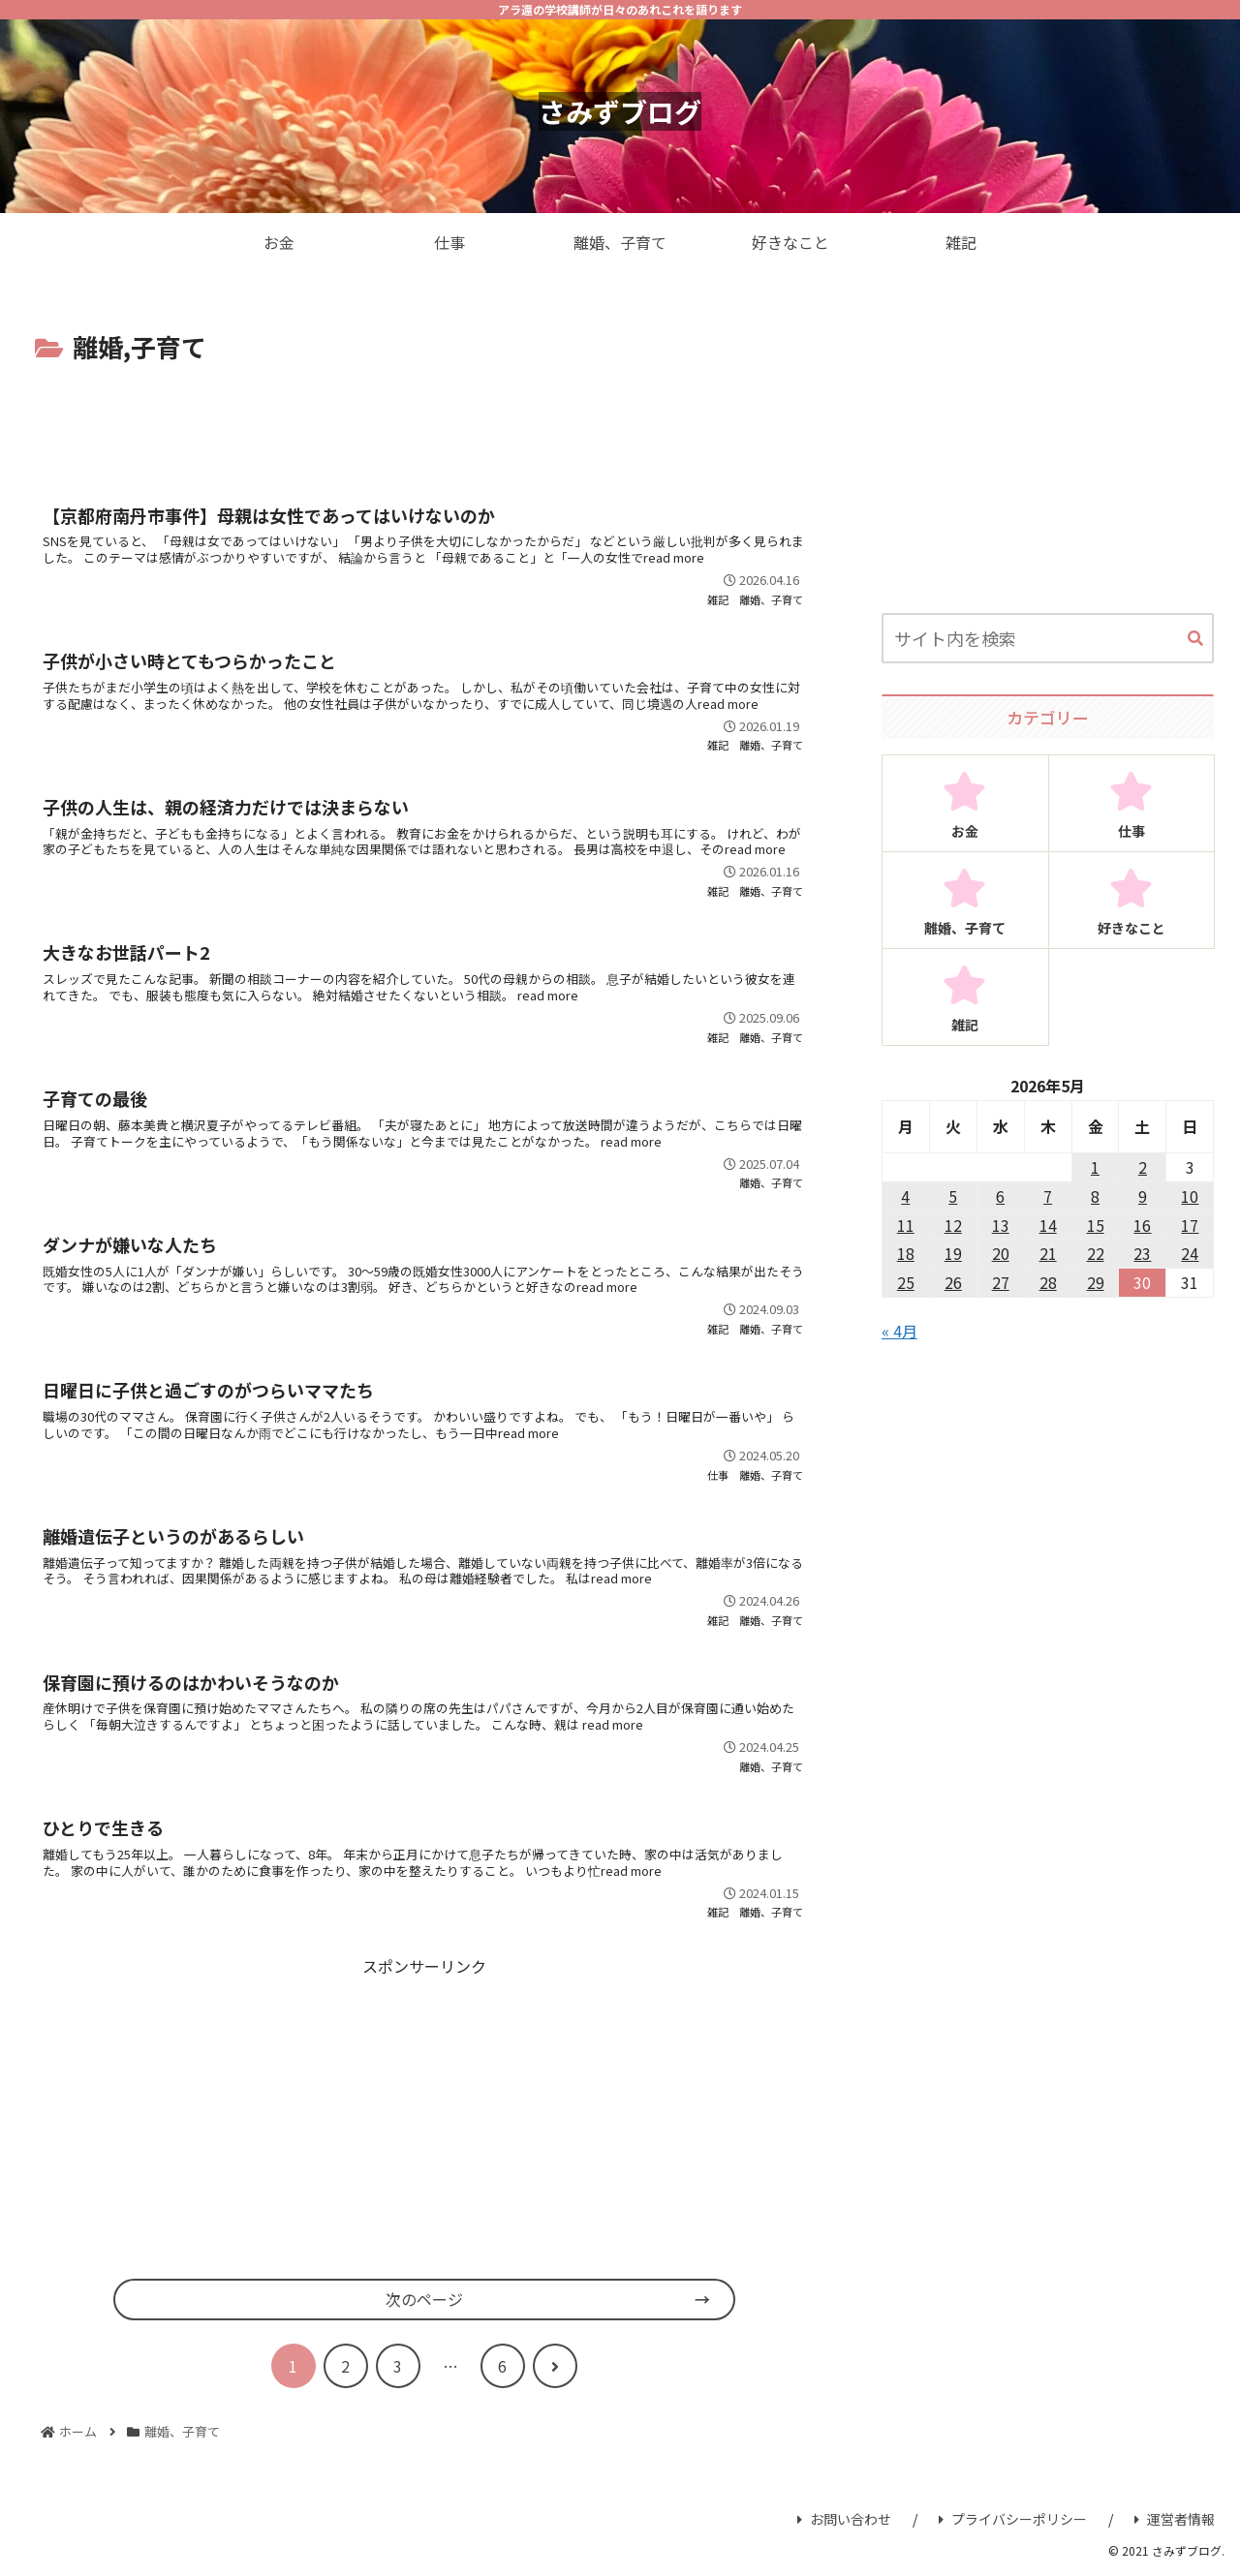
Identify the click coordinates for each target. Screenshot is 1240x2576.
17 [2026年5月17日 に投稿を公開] (1189, 1225)
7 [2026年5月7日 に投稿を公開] (1047, 1196)
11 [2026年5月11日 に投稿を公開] (905, 1225)
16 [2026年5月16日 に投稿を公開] (1142, 1225)
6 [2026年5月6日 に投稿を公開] (1000, 1196)
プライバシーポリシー (1013, 2519)
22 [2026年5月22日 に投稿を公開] (1095, 1253)
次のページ (424, 2299)
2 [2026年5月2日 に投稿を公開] (1142, 1167)
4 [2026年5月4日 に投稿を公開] (905, 1196)
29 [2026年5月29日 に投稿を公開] (1095, 1282)
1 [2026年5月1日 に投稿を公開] (1095, 1167)
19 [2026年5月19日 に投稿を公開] (953, 1253)
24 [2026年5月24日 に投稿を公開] (1189, 1253)
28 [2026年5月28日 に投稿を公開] (1048, 1282)
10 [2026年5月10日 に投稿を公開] (1189, 1196)
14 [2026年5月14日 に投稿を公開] (1048, 1225)
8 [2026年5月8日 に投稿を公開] (1095, 1196)
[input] (1048, 638)
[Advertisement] (424, 422)
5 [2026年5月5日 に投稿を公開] (952, 1196)
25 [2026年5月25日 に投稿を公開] (905, 1282)
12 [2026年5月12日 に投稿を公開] (953, 1225)
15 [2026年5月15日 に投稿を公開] (1095, 1225)
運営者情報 (1174, 2519)
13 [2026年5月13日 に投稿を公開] (1000, 1225)
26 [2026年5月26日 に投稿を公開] (953, 1282)
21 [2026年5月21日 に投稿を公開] (1048, 1253)
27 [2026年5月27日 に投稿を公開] (1000, 1282)
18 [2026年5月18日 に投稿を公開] (905, 1253)
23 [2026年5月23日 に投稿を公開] (1142, 1253)
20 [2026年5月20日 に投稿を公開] (1000, 1253)
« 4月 (899, 1330)
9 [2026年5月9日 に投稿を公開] (1142, 1196)
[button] (1195, 639)
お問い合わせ (844, 2519)
